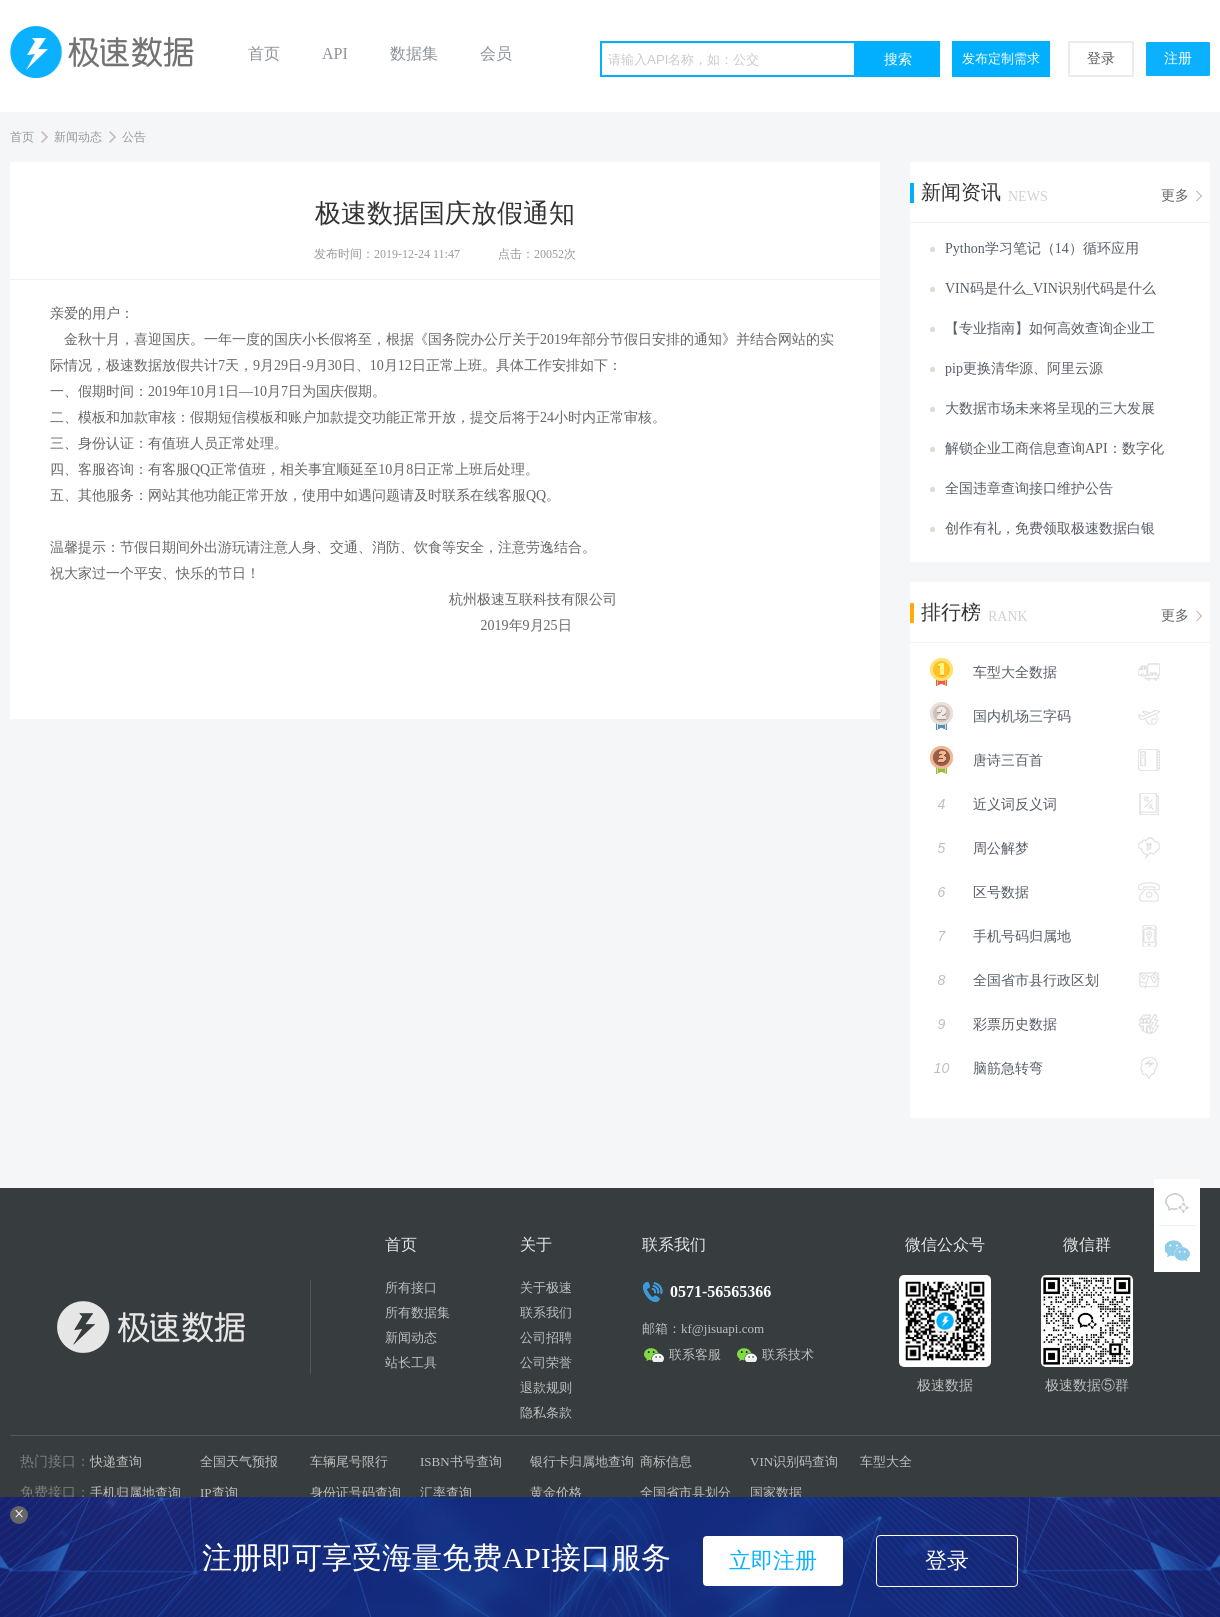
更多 (1175, 195)
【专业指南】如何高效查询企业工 (1050, 328)
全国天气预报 (239, 1461)
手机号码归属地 (1045, 936)
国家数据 (776, 1492)
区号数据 (1045, 892)
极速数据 (110, 56)
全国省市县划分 (685, 1492)
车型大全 (886, 1461)
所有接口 (411, 1287)
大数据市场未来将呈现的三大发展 (1050, 408)
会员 (496, 53)
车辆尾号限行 (349, 1461)
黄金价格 (556, 1492)
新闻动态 (78, 137)
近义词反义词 (1045, 804)
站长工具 (411, 1362)
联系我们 (546, 1312)
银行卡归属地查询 (582, 1461)
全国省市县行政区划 (1045, 980)
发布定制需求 (1001, 58)
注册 (1178, 58)
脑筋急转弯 (1045, 1068)
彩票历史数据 (1045, 1024)
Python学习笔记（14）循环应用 (1042, 248)
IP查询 (219, 1492)
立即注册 (773, 1560)
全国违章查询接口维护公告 (1029, 488)
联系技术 (788, 1354)
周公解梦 (1045, 848)
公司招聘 (546, 1337)
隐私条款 (546, 1412)
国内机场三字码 (1035, 716)
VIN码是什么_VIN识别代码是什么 (1050, 288)
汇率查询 (446, 1492)
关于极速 (546, 1287)
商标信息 (666, 1461)
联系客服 (695, 1354)
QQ (1177, 1202)
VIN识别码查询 (794, 1461)
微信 (1177, 1249)
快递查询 (116, 1461)
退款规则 (546, 1387)
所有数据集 (417, 1312)
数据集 (414, 53)
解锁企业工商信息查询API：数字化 (1054, 448)
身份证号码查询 (355, 1492)
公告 (134, 137)
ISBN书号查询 (461, 1461)
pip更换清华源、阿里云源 (1024, 368)
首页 (264, 53)
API (335, 53)
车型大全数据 (1035, 672)
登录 (1101, 58)
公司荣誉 (546, 1362)
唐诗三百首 (1035, 760)
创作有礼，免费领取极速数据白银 (1050, 528)
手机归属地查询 (135, 1492)
